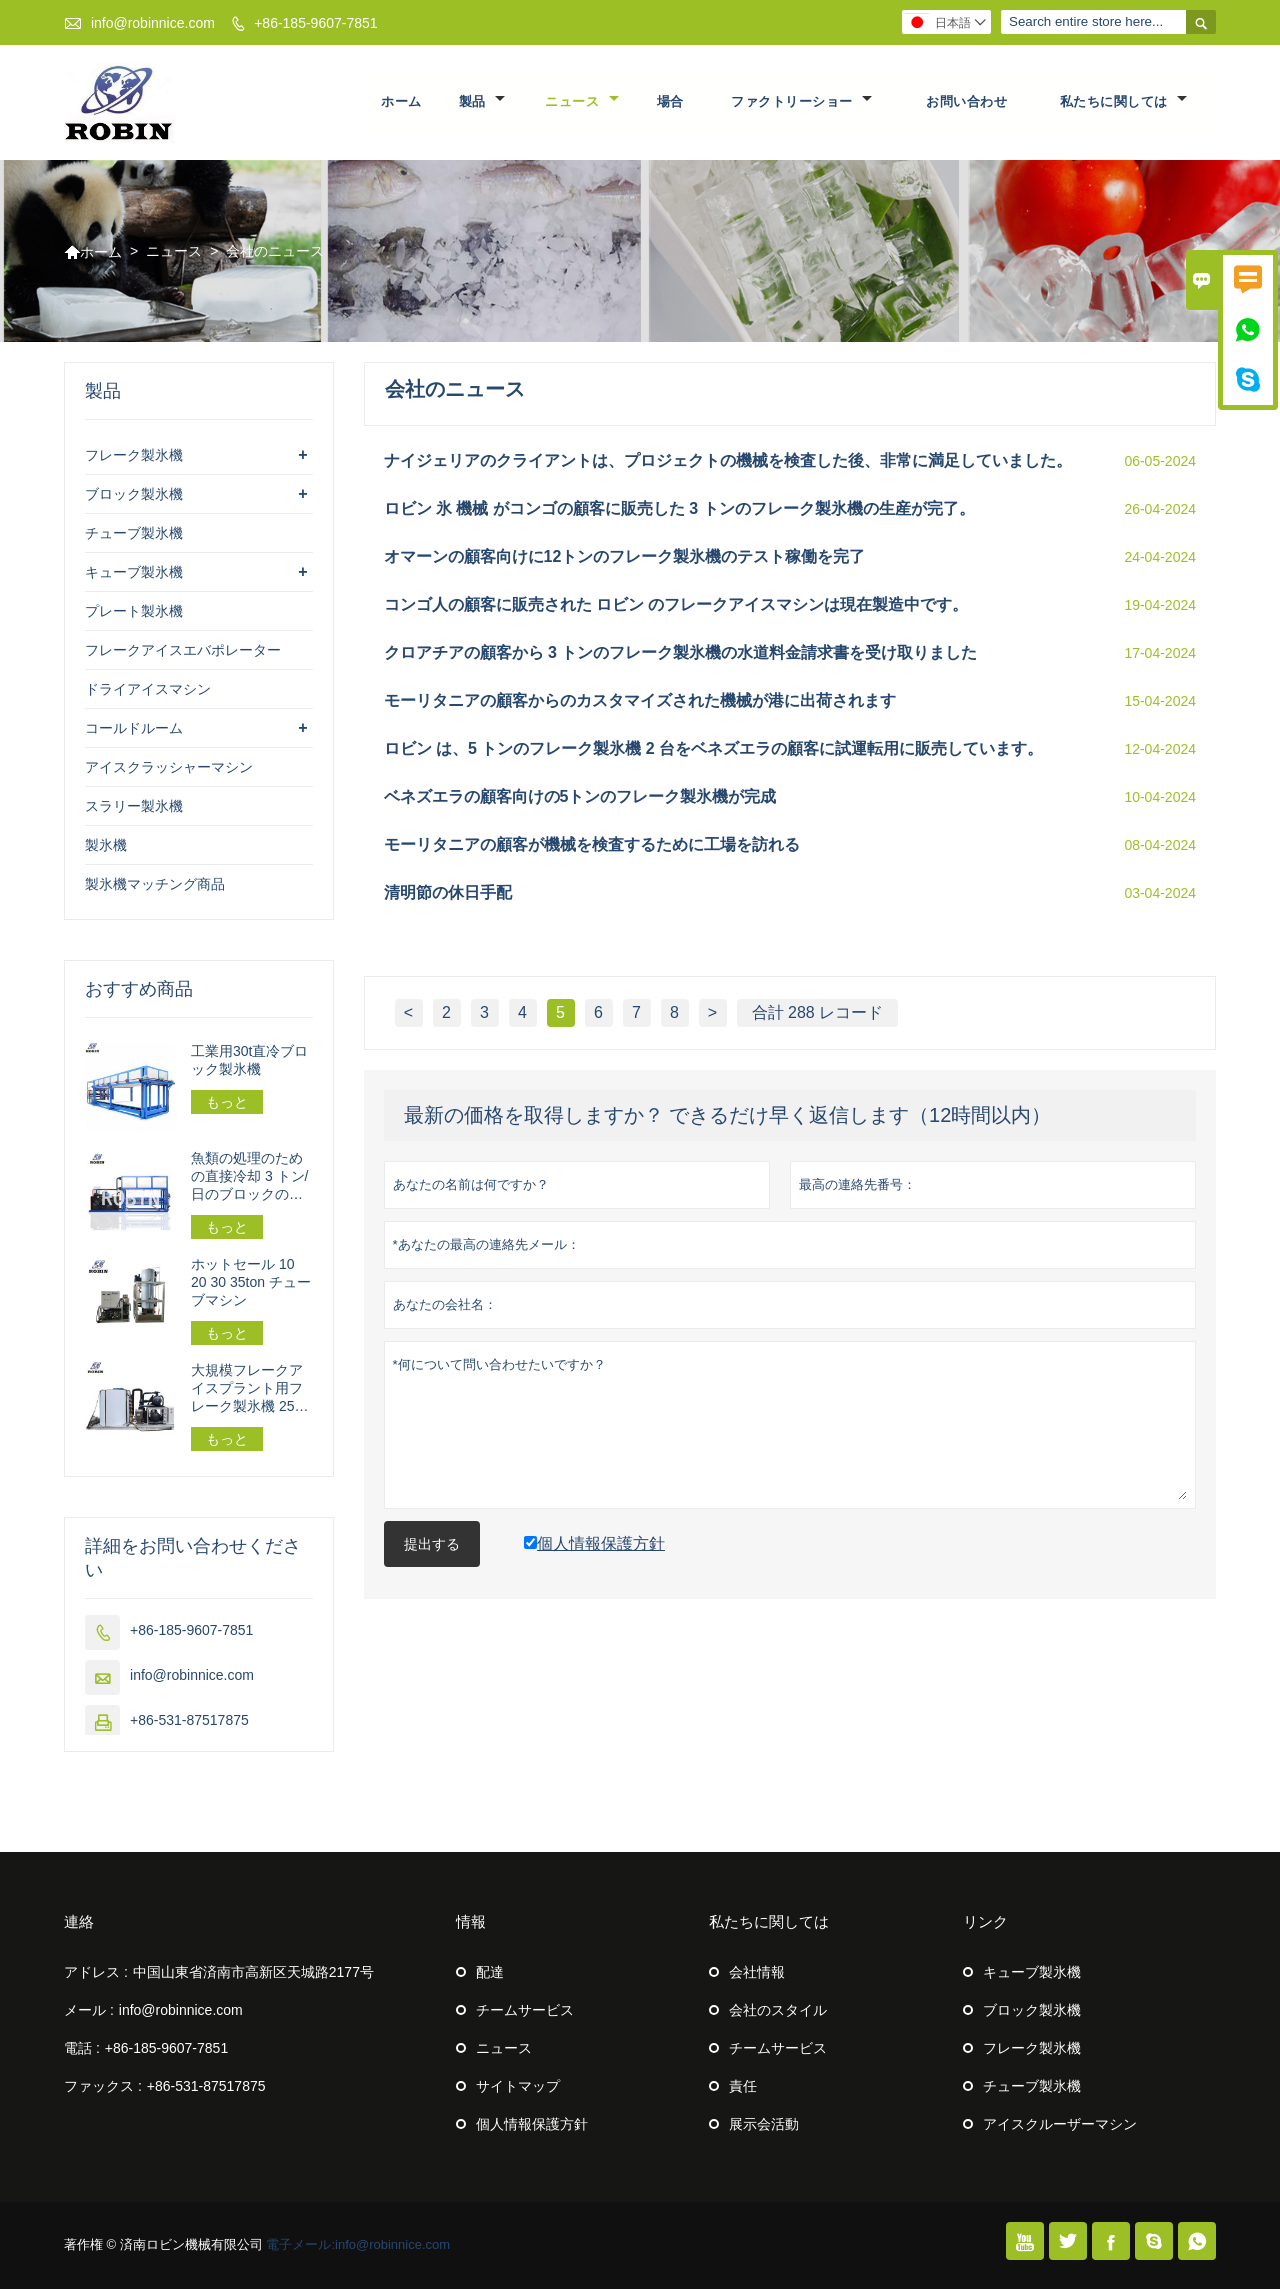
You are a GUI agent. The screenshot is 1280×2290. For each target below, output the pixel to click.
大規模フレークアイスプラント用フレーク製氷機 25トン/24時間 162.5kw (250, 1389)
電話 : (82, 2049)
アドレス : (96, 1973)
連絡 (79, 1922)
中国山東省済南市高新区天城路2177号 (253, 1973)
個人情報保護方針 (532, 2125)
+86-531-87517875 (189, 1721)
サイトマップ (518, 2087)
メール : (89, 2011)
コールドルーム (134, 729)
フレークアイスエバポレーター (183, 651)
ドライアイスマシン (148, 690)
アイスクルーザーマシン (1060, 2125)
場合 (670, 102)
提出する (432, 1545)
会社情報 (757, 1973)
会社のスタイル (778, 2011)
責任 (743, 2087)
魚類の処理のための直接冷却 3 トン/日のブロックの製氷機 (249, 1177)
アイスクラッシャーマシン (169, 768)
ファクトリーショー (801, 102)
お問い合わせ (966, 102)
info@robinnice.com (153, 23)
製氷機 (106, 846)
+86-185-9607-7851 (315, 23)
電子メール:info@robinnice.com (358, 2245)
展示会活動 (764, 2125)
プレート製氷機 (134, 612)
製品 (482, 102)
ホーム (401, 102)
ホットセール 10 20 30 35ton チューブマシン (251, 1283)
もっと (227, 1103)
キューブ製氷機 (134, 573)
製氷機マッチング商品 (155, 885)
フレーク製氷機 (134, 456)
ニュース (582, 102)
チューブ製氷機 (134, 534)
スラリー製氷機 (134, 807)
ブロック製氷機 (134, 495)
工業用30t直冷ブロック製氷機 (249, 1061)
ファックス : (103, 2087)
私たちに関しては (1123, 102)
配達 (490, 1973)
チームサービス (525, 2011)
